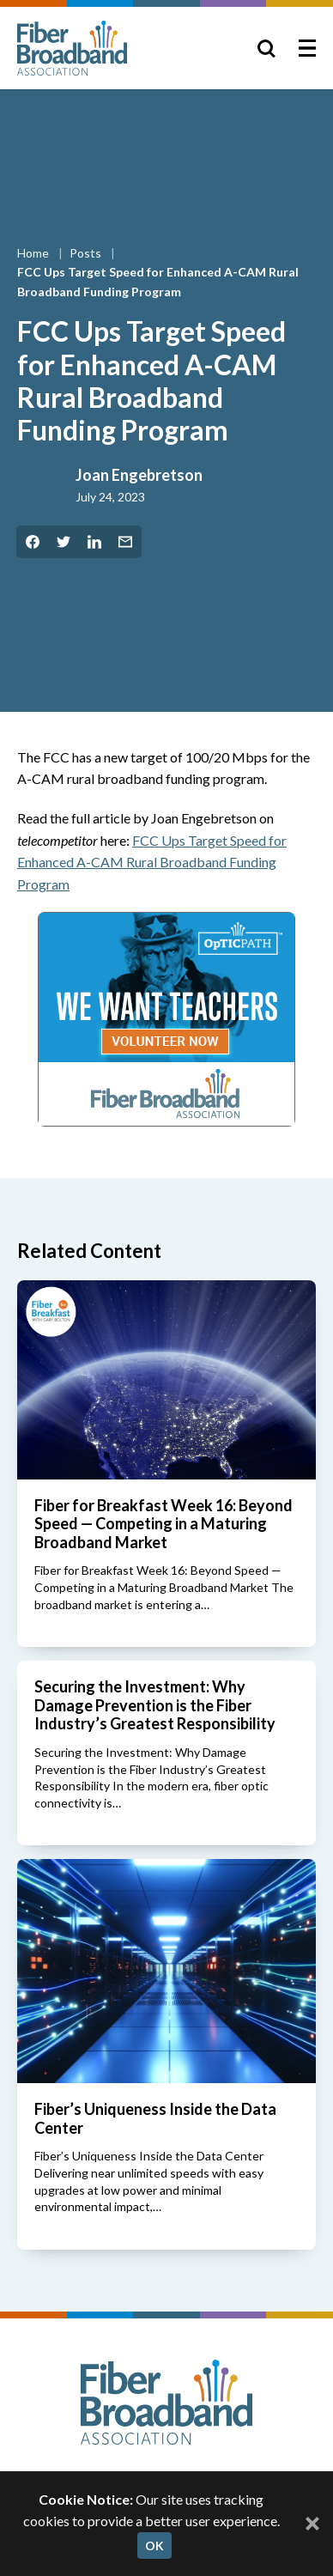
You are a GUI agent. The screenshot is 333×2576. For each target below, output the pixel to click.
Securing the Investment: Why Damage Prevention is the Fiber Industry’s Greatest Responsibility (154, 1705)
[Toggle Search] (266, 48)
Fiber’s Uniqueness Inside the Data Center (155, 2118)
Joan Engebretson (139, 474)
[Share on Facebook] (32, 541)
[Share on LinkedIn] (94, 541)
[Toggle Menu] (307, 48)
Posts (87, 253)
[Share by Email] (125, 541)
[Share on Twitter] (63, 541)
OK (154, 2545)
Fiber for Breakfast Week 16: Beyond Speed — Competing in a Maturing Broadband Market (163, 1524)
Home (34, 253)
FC (152, 862)
